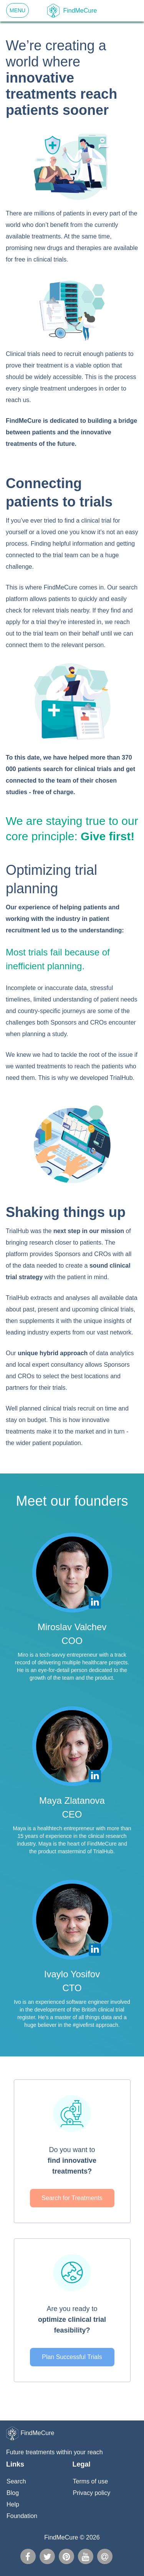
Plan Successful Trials (72, 2357)
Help (13, 2504)
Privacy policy (92, 2493)
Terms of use (90, 2481)
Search (16, 2481)
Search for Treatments (71, 2198)
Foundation (22, 2516)
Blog (13, 2493)
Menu (17, 10)
